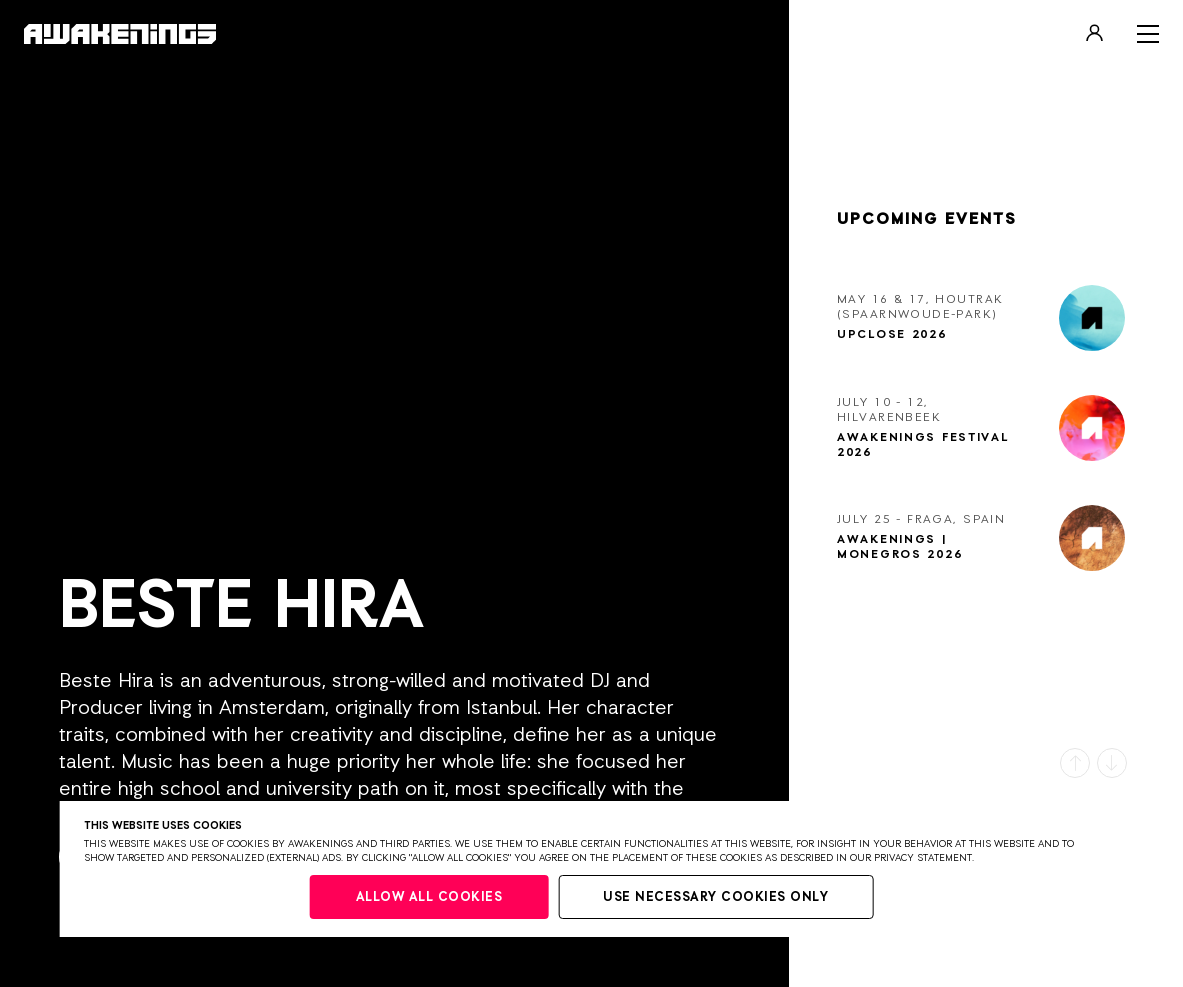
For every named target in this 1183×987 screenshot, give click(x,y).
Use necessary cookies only (715, 897)
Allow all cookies (429, 897)
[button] (1075, 763)
